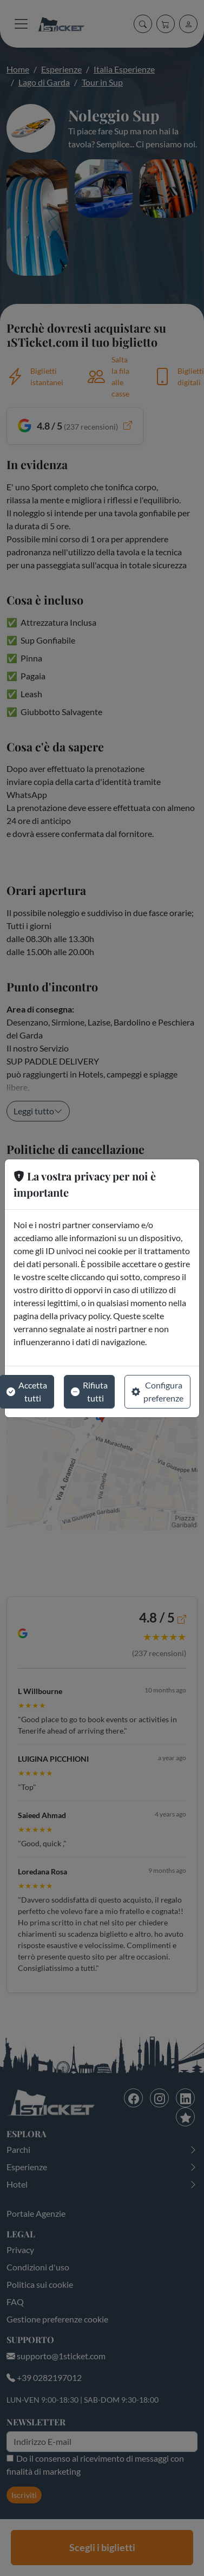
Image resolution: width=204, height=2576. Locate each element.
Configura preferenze (157, 1391)
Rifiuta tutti (89, 1391)
